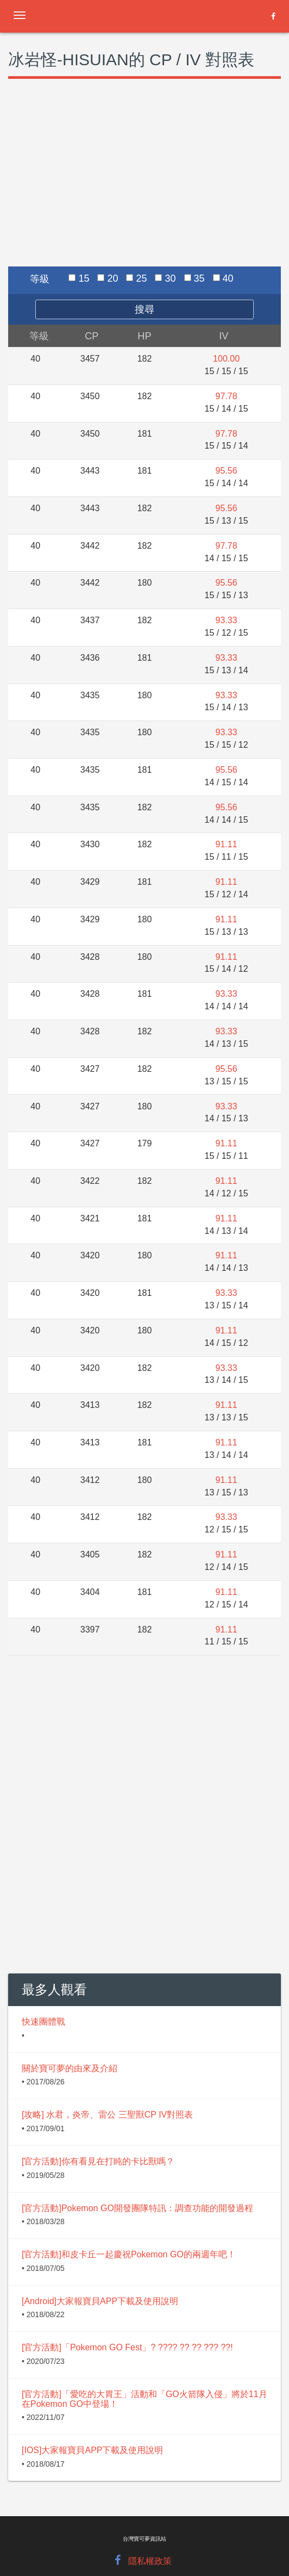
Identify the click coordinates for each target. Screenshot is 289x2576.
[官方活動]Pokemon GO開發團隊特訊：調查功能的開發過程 (137, 2208)
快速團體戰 (43, 2021)
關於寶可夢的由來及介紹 (69, 2068)
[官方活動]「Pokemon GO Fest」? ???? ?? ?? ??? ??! (127, 2347)
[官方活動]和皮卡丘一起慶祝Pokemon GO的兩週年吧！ (129, 2254)
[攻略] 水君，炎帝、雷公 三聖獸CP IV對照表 (107, 2114)
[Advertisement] (144, 185)
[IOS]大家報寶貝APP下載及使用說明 (92, 2450)
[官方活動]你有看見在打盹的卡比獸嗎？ (98, 2161)
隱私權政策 (150, 2561)
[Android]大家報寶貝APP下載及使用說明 (100, 2301)
